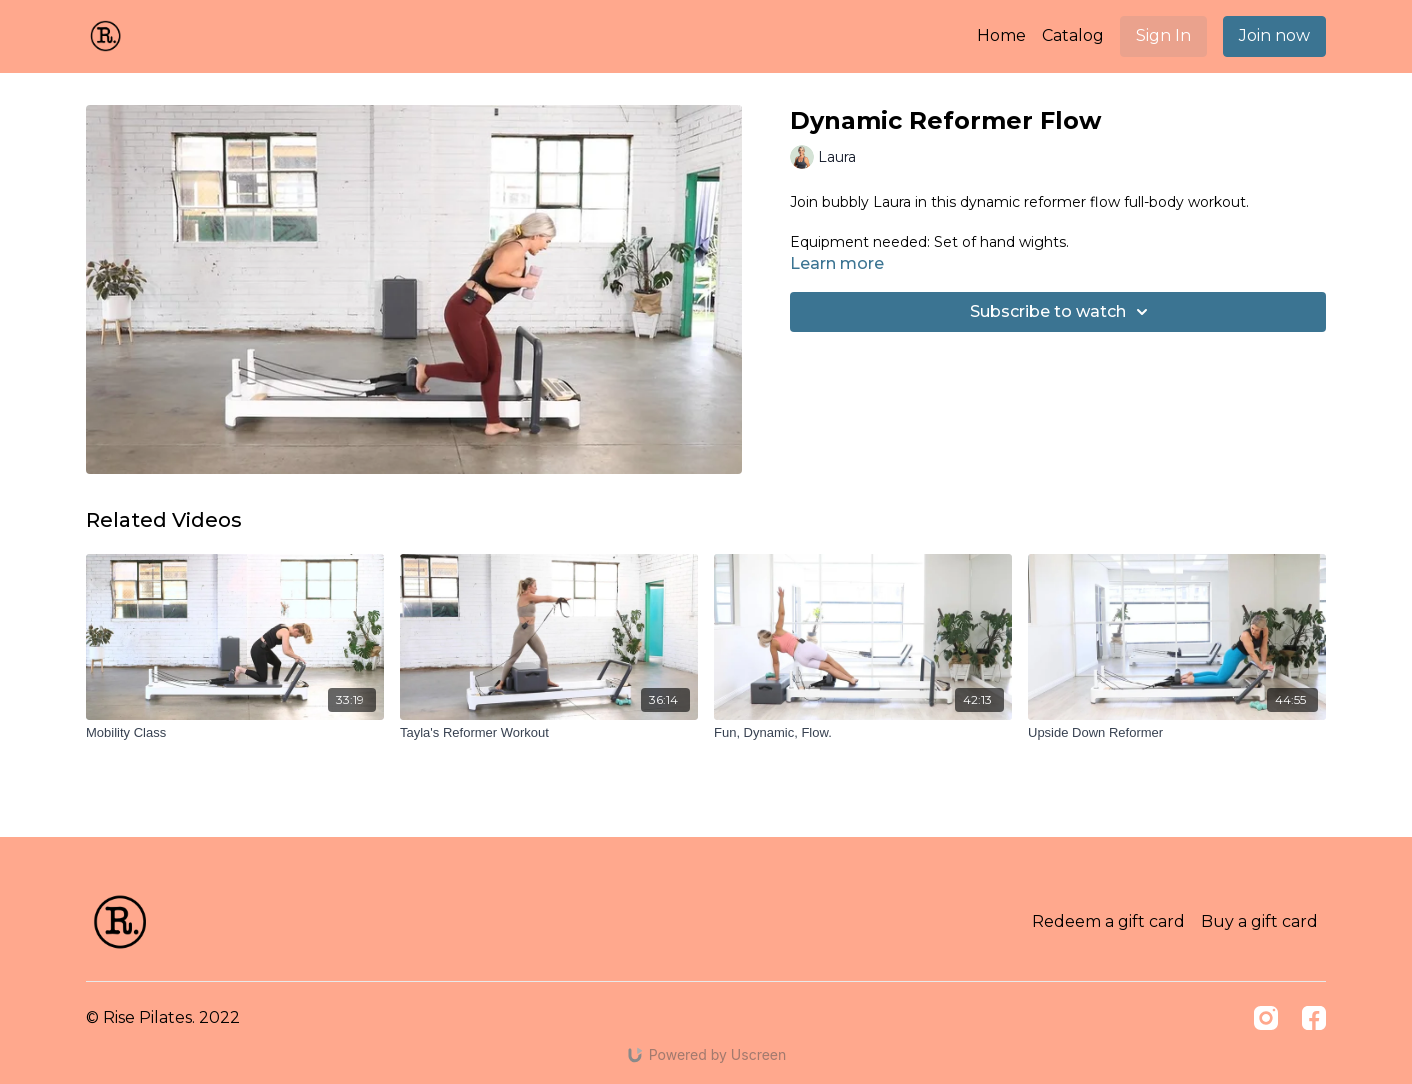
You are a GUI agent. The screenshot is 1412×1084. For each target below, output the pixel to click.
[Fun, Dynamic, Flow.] (863, 733)
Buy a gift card (1259, 921)
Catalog (1073, 35)
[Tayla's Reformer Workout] (549, 733)
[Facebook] (1314, 1018)
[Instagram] (1266, 1018)
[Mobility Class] (235, 733)
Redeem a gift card (1108, 921)
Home (1001, 35)
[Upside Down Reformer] (1177, 733)
